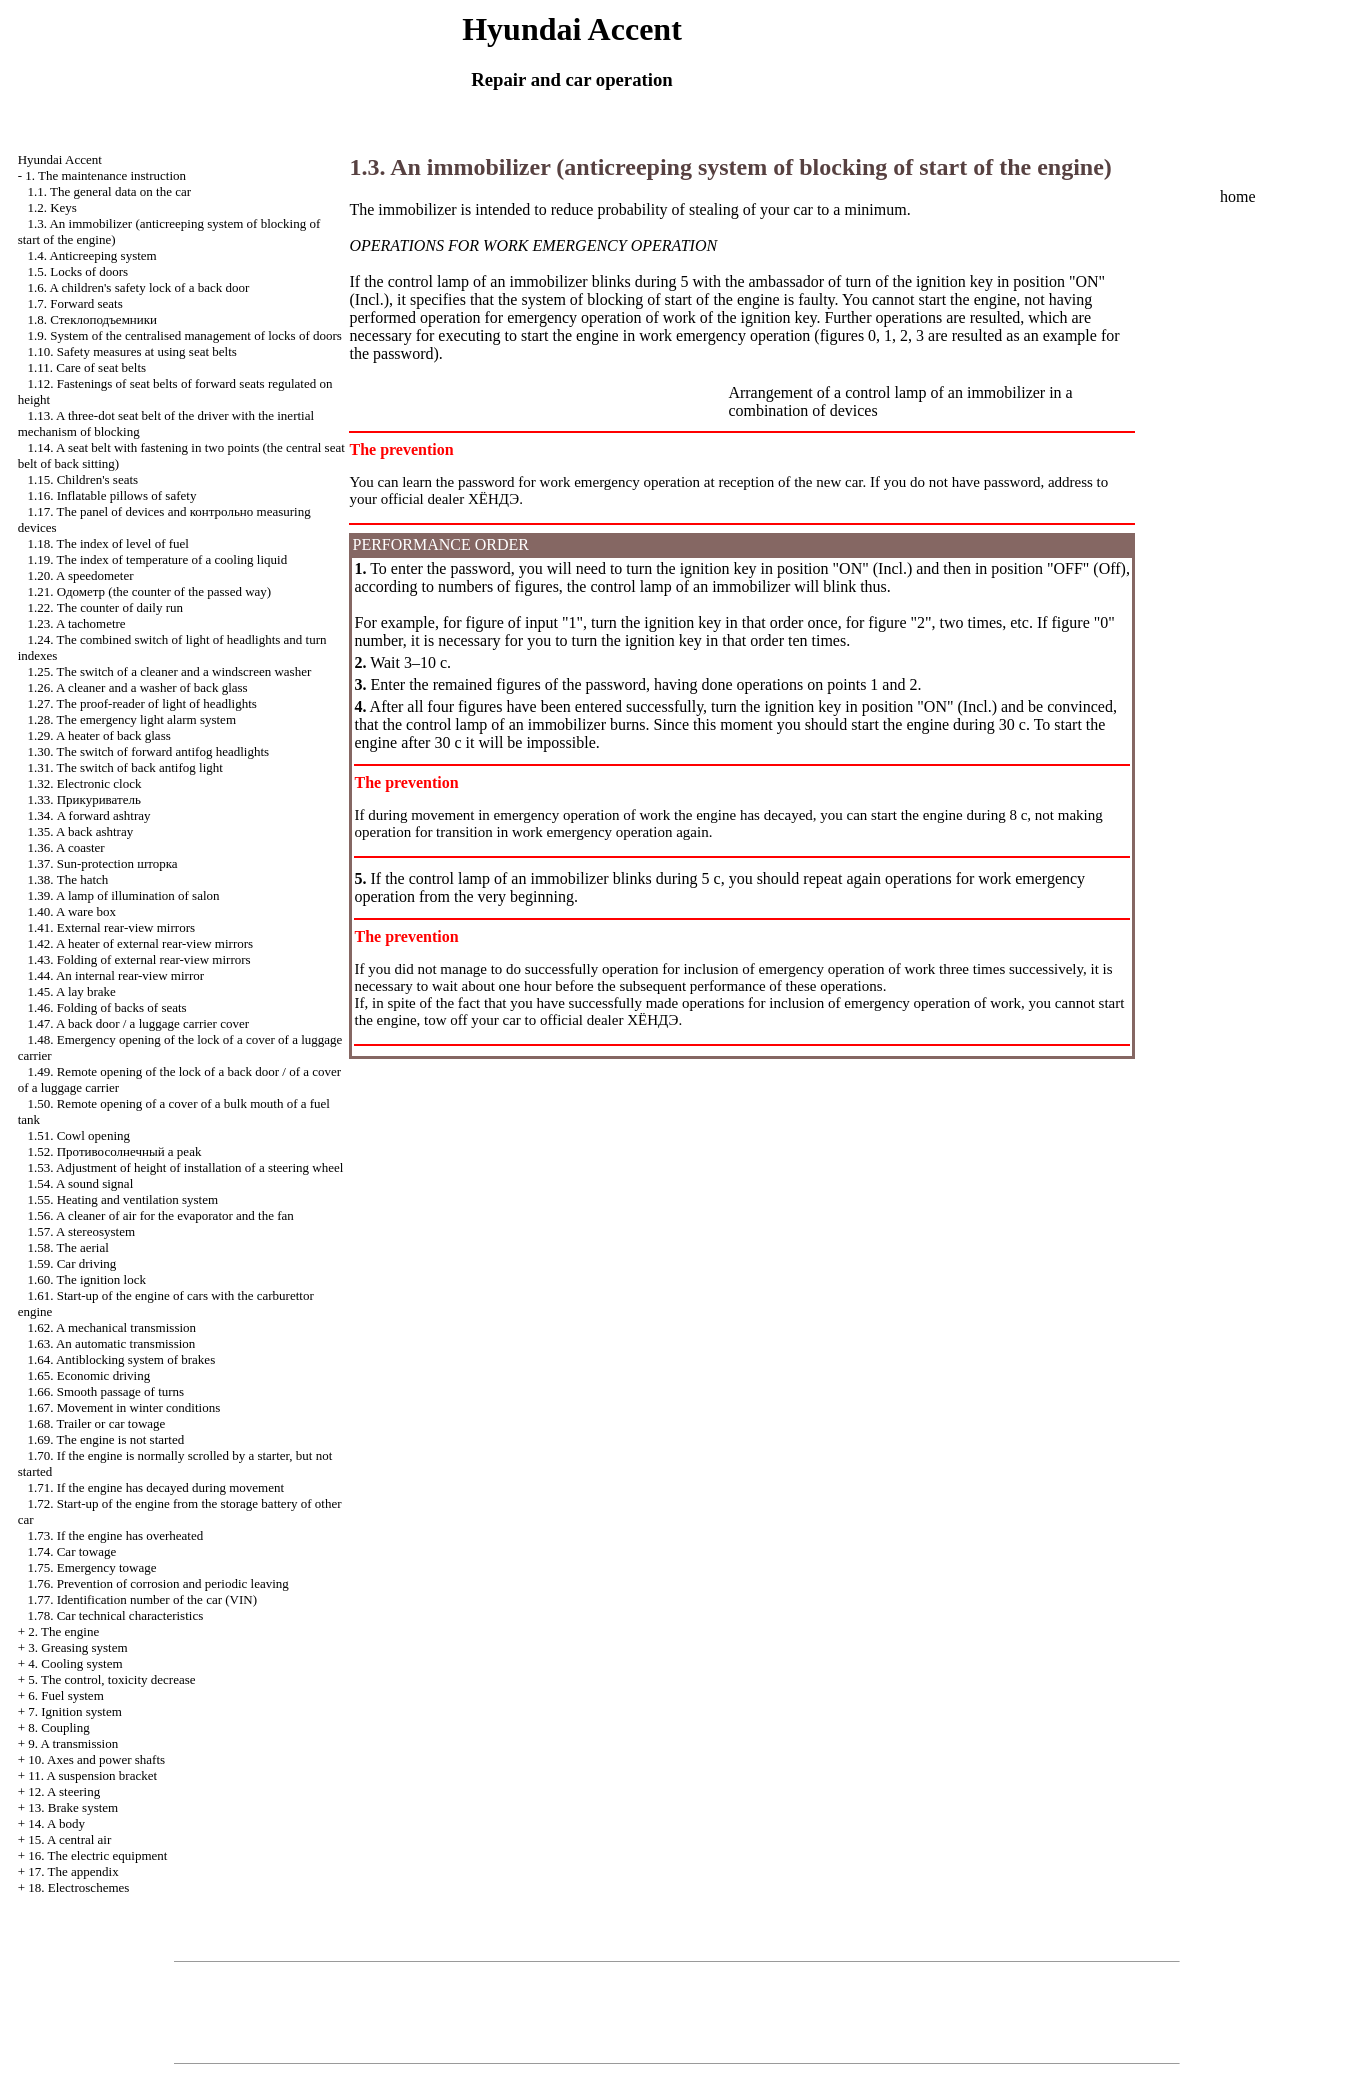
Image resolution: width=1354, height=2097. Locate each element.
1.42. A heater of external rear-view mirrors (140, 943)
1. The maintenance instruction (105, 175)
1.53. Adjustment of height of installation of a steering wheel (185, 1167)
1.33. (83, 799)
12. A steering (64, 1791)
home (1238, 196)
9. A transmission (73, 1743)
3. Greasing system (77, 1647)
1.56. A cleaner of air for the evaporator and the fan (160, 1215)
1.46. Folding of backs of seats (106, 1007)
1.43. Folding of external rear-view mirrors (138, 959)
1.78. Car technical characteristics (115, 1615)
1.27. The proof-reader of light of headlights (141, 703)
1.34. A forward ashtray (88, 815)
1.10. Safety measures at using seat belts (131, 351)
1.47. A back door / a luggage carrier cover (138, 1023)
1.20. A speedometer (80, 575)
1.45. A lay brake (71, 991)
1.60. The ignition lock (86, 1279)
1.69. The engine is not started (105, 1439)
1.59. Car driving (71, 1263)
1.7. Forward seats (74, 303)
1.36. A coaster (65, 847)
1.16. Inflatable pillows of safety (111, 495)
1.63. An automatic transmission (111, 1343)
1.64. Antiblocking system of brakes (121, 1359)
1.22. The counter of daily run (105, 607)
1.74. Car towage (71, 1551)
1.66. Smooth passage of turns (105, 1391)
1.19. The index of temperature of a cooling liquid (157, 559)
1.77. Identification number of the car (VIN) (142, 1599)
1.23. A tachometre (76, 623)
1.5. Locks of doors (77, 271)
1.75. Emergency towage (91, 1567)
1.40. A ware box (71, 911)
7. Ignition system (75, 1711)
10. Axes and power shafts (96, 1759)
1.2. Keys (51, 207)
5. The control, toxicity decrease (111, 1679)
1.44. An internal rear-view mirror (115, 975)
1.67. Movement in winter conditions (123, 1407)
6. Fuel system (65, 1695)
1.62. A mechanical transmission (111, 1327)
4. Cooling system (75, 1663)
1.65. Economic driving (88, 1375)
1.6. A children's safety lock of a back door (138, 287)
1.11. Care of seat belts (86, 367)
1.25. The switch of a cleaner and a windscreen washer (169, 671)
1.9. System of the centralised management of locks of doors (184, 335)
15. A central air (69, 1839)
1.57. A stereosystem (81, 1231)
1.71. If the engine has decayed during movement (155, 1487)
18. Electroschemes (78, 1887)
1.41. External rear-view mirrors (111, 927)
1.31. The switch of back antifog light (124, 767)
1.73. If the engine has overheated (115, 1535)
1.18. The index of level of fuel (108, 543)
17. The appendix (73, 1871)
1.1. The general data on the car (109, 191)
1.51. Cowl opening (78, 1135)
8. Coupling (58, 1727)
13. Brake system (73, 1807)
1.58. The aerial (67, 1247)
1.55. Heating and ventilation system (122, 1199)
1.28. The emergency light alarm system (131, 719)
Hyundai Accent (60, 159)
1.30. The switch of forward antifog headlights (148, 751)
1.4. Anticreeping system (91, 255)
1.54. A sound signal (80, 1183)
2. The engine (63, 1631)
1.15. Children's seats (82, 479)
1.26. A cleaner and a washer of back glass (137, 687)
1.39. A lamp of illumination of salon (123, 895)
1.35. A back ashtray (80, 831)
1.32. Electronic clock (84, 783)
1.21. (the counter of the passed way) (149, 591)
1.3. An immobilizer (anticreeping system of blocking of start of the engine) (730, 167)
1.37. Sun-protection (102, 863)
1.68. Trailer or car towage (96, 1423)
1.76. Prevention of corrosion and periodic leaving (157, 1583)
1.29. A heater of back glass (98, 735)
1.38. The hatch (67, 879)
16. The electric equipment (97, 1855)
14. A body (56, 1823)
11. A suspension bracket (92, 1775)
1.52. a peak (114, 1151)
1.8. (92, 319)
